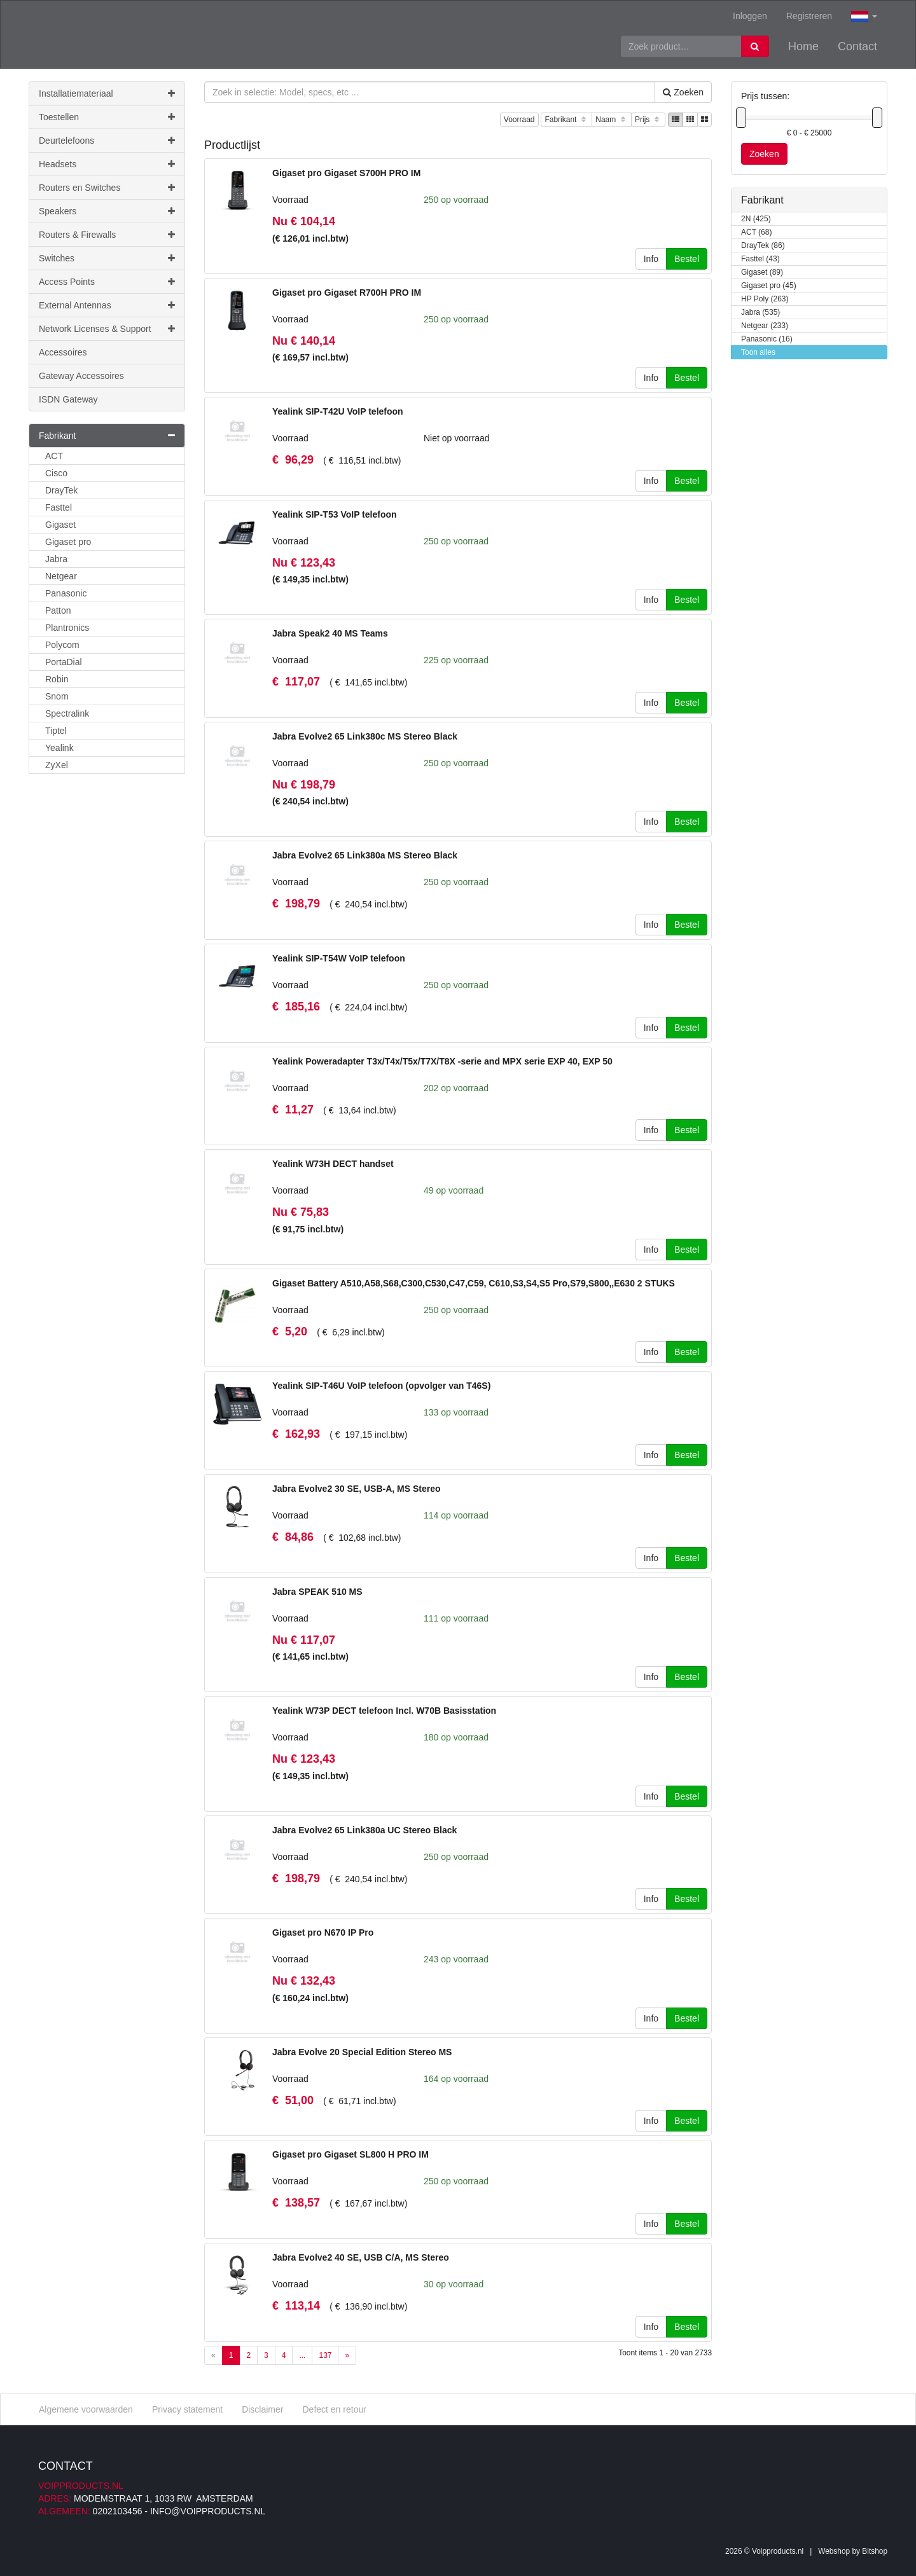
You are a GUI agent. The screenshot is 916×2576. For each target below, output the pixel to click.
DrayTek (61, 490)
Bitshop (874, 2551)
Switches (107, 258)
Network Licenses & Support (107, 328)
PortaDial (63, 662)
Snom (57, 696)
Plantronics (67, 628)
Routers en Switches (107, 187)
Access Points (107, 281)
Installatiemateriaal (107, 93)
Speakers (107, 211)
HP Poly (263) (764, 299)
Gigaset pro (68, 542)
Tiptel (56, 731)
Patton (58, 610)
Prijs (648, 120)
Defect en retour (334, 2409)
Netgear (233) (764, 326)
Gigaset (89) (762, 272)
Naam (611, 120)
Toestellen (107, 117)
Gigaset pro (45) (768, 286)
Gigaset (60, 525)
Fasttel (58, 507)
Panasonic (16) (767, 339)
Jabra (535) (760, 312)
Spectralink (67, 713)
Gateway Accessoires (81, 376)
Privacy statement (187, 2409)
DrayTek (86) (763, 246)
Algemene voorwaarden (86, 2409)
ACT (54, 456)
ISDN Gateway (68, 399)
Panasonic (66, 593)
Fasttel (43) (760, 259)
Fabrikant (566, 120)
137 (325, 2355)
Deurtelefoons (107, 140)
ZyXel (56, 765)
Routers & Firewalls (107, 234)
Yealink (59, 748)
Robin (57, 679)
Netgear (61, 576)
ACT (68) (756, 232)
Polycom (62, 645)
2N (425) (756, 219)
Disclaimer (262, 2409)
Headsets (107, 164)
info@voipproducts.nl (207, 2511)
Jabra (56, 559)
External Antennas (107, 305)
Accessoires (63, 352)
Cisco (56, 473)
